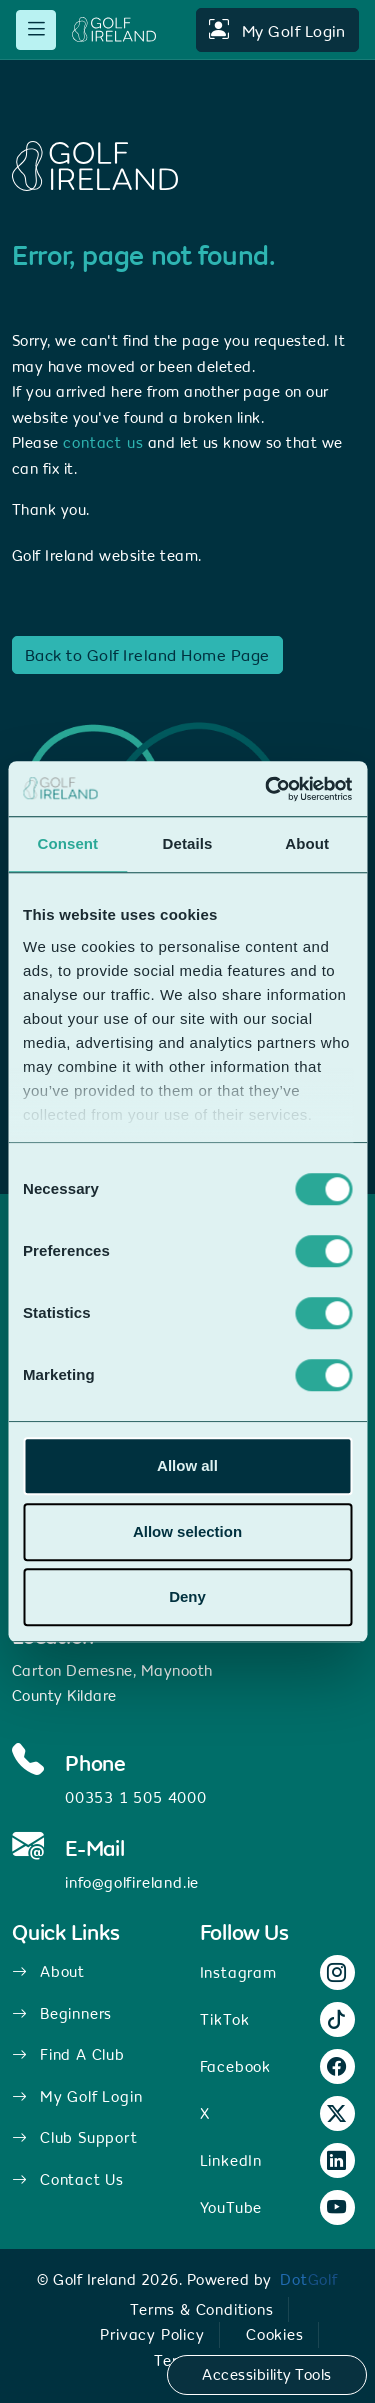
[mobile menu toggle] (36, 30)
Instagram (238, 1972)
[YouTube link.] (337, 2208)
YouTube (231, 2207)
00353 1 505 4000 (136, 1797)
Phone (95, 1764)
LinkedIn (231, 2160)
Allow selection (187, 1531)
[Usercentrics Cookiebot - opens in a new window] (267, 789)
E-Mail (95, 1849)
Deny (187, 1596)
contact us (103, 442)
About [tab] (307, 843)
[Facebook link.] (337, 2067)
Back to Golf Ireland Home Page (147, 655)
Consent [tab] (67, 843)
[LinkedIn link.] (337, 2161)
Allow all (187, 1465)
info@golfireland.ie (132, 1882)
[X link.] (337, 2114)
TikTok (225, 2019)
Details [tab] (188, 843)
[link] (309, 2279)
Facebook (235, 2066)
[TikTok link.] (337, 2020)
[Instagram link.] (337, 1973)
